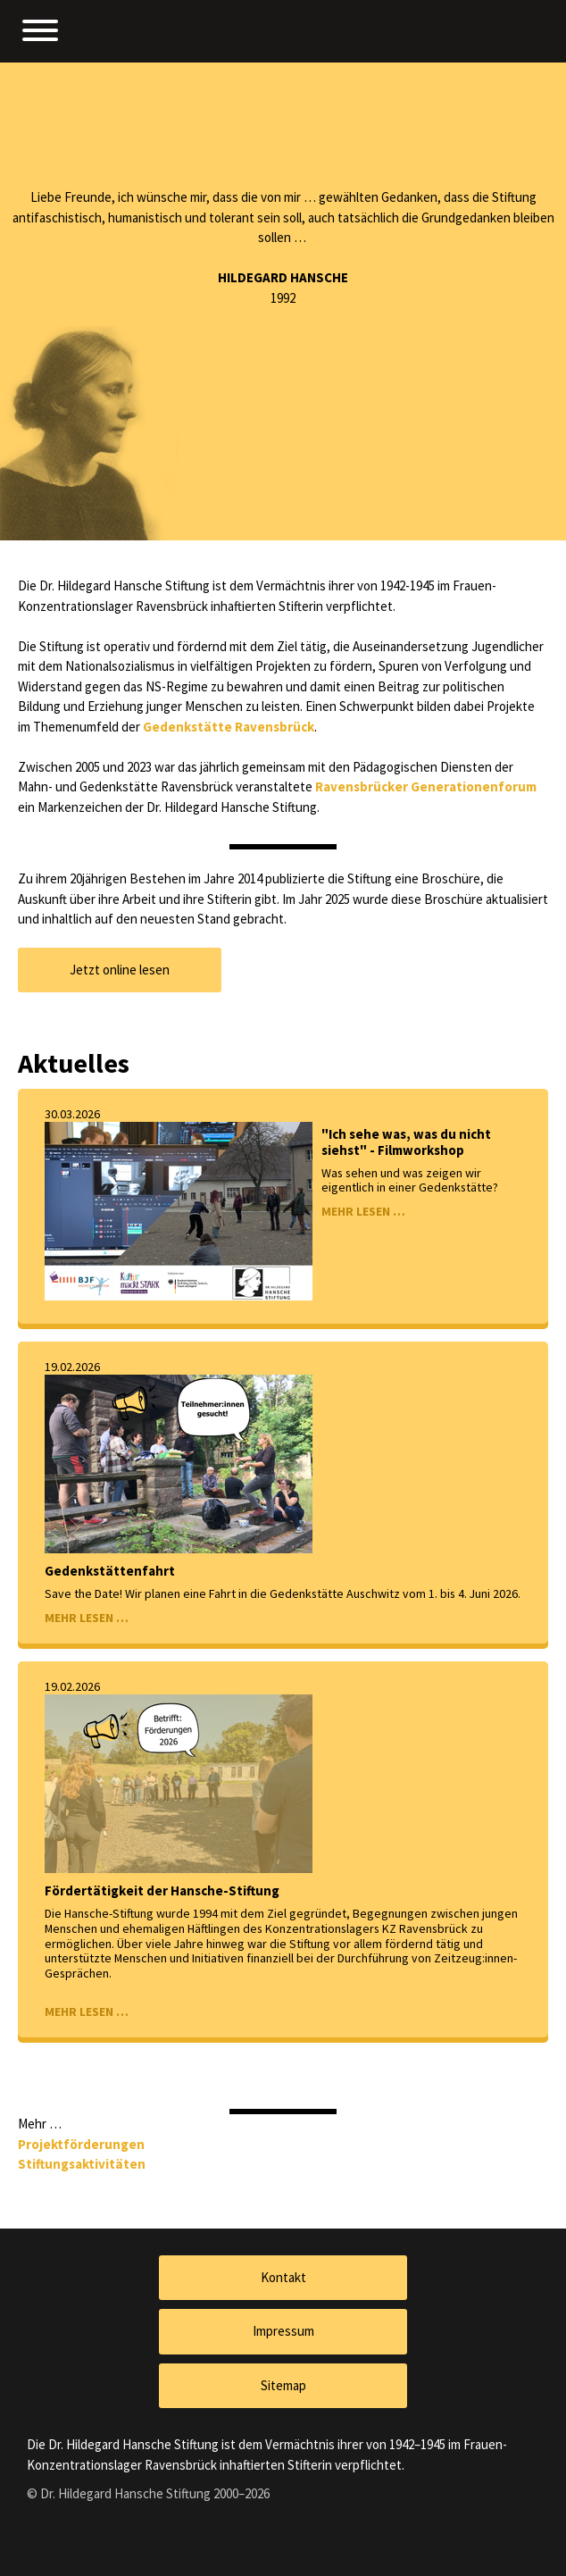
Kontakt (283, 2277)
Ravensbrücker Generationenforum (426, 786)
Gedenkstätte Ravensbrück (228, 726)
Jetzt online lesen (120, 969)
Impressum (283, 2330)
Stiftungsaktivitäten (82, 2163)
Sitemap (283, 2385)
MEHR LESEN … (363, 1211)
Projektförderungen (81, 2144)
